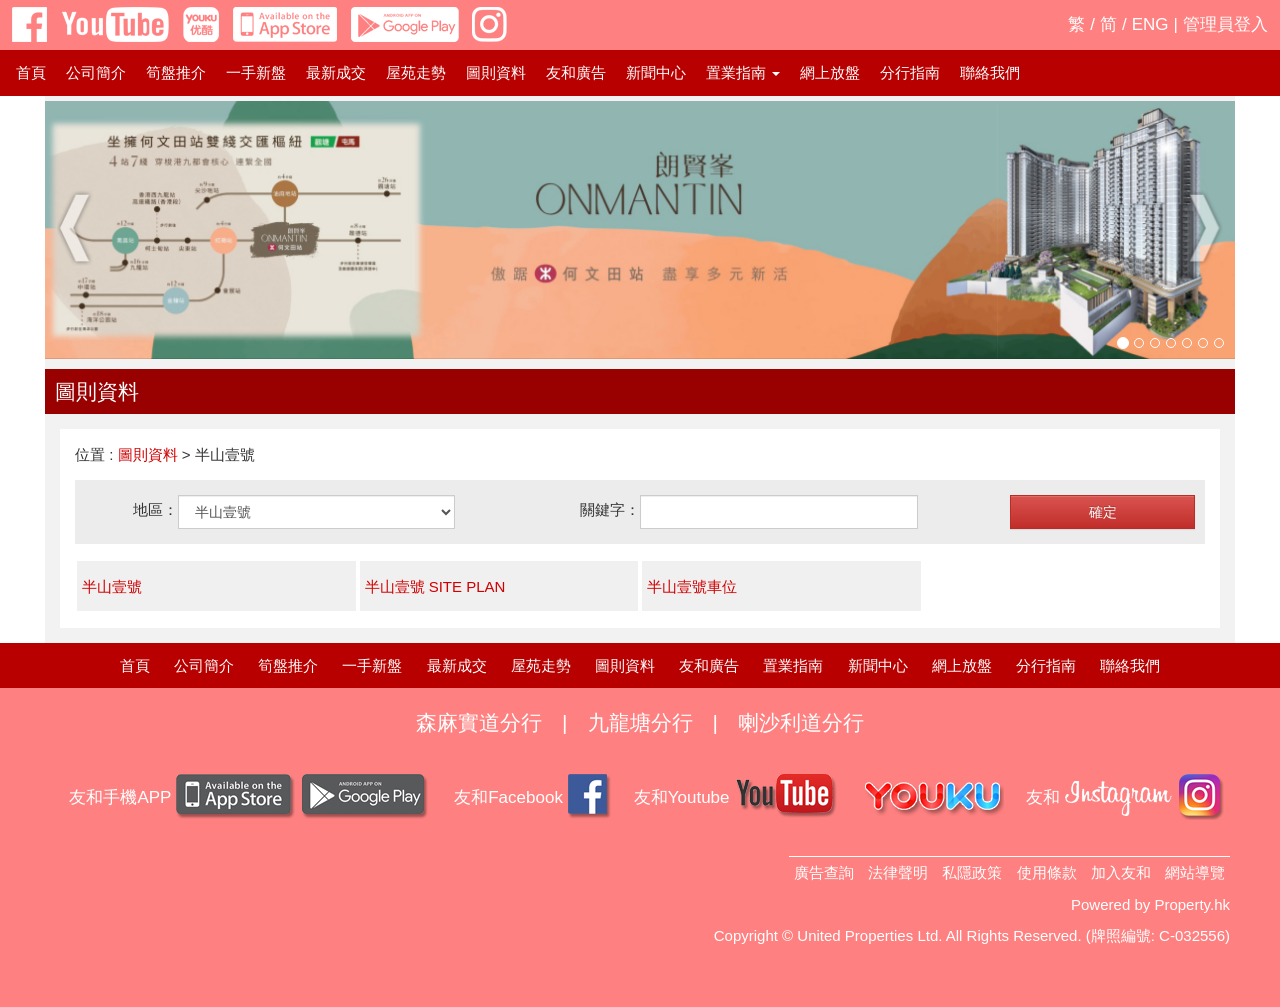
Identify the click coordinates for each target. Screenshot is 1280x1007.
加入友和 (1121, 872)
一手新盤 (256, 72)
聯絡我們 (990, 72)
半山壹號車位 (692, 586)
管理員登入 (1225, 24)
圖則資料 (496, 72)
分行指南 (910, 72)
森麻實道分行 (479, 722)
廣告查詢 (824, 872)
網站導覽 (1195, 872)
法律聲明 (898, 872)
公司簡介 (96, 72)
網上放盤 (830, 72)
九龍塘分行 (640, 722)
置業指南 (793, 665)
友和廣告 (576, 72)
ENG (1150, 24)
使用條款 (1047, 872)
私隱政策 (972, 872)
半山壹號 (112, 586)
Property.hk (1192, 904)
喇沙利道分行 (801, 722)
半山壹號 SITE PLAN (435, 586)
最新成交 (336, 72)
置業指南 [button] (743, 72)
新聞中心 (656, 72)
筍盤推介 (176, 72)
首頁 (31, 72)
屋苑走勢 (416, 72)
